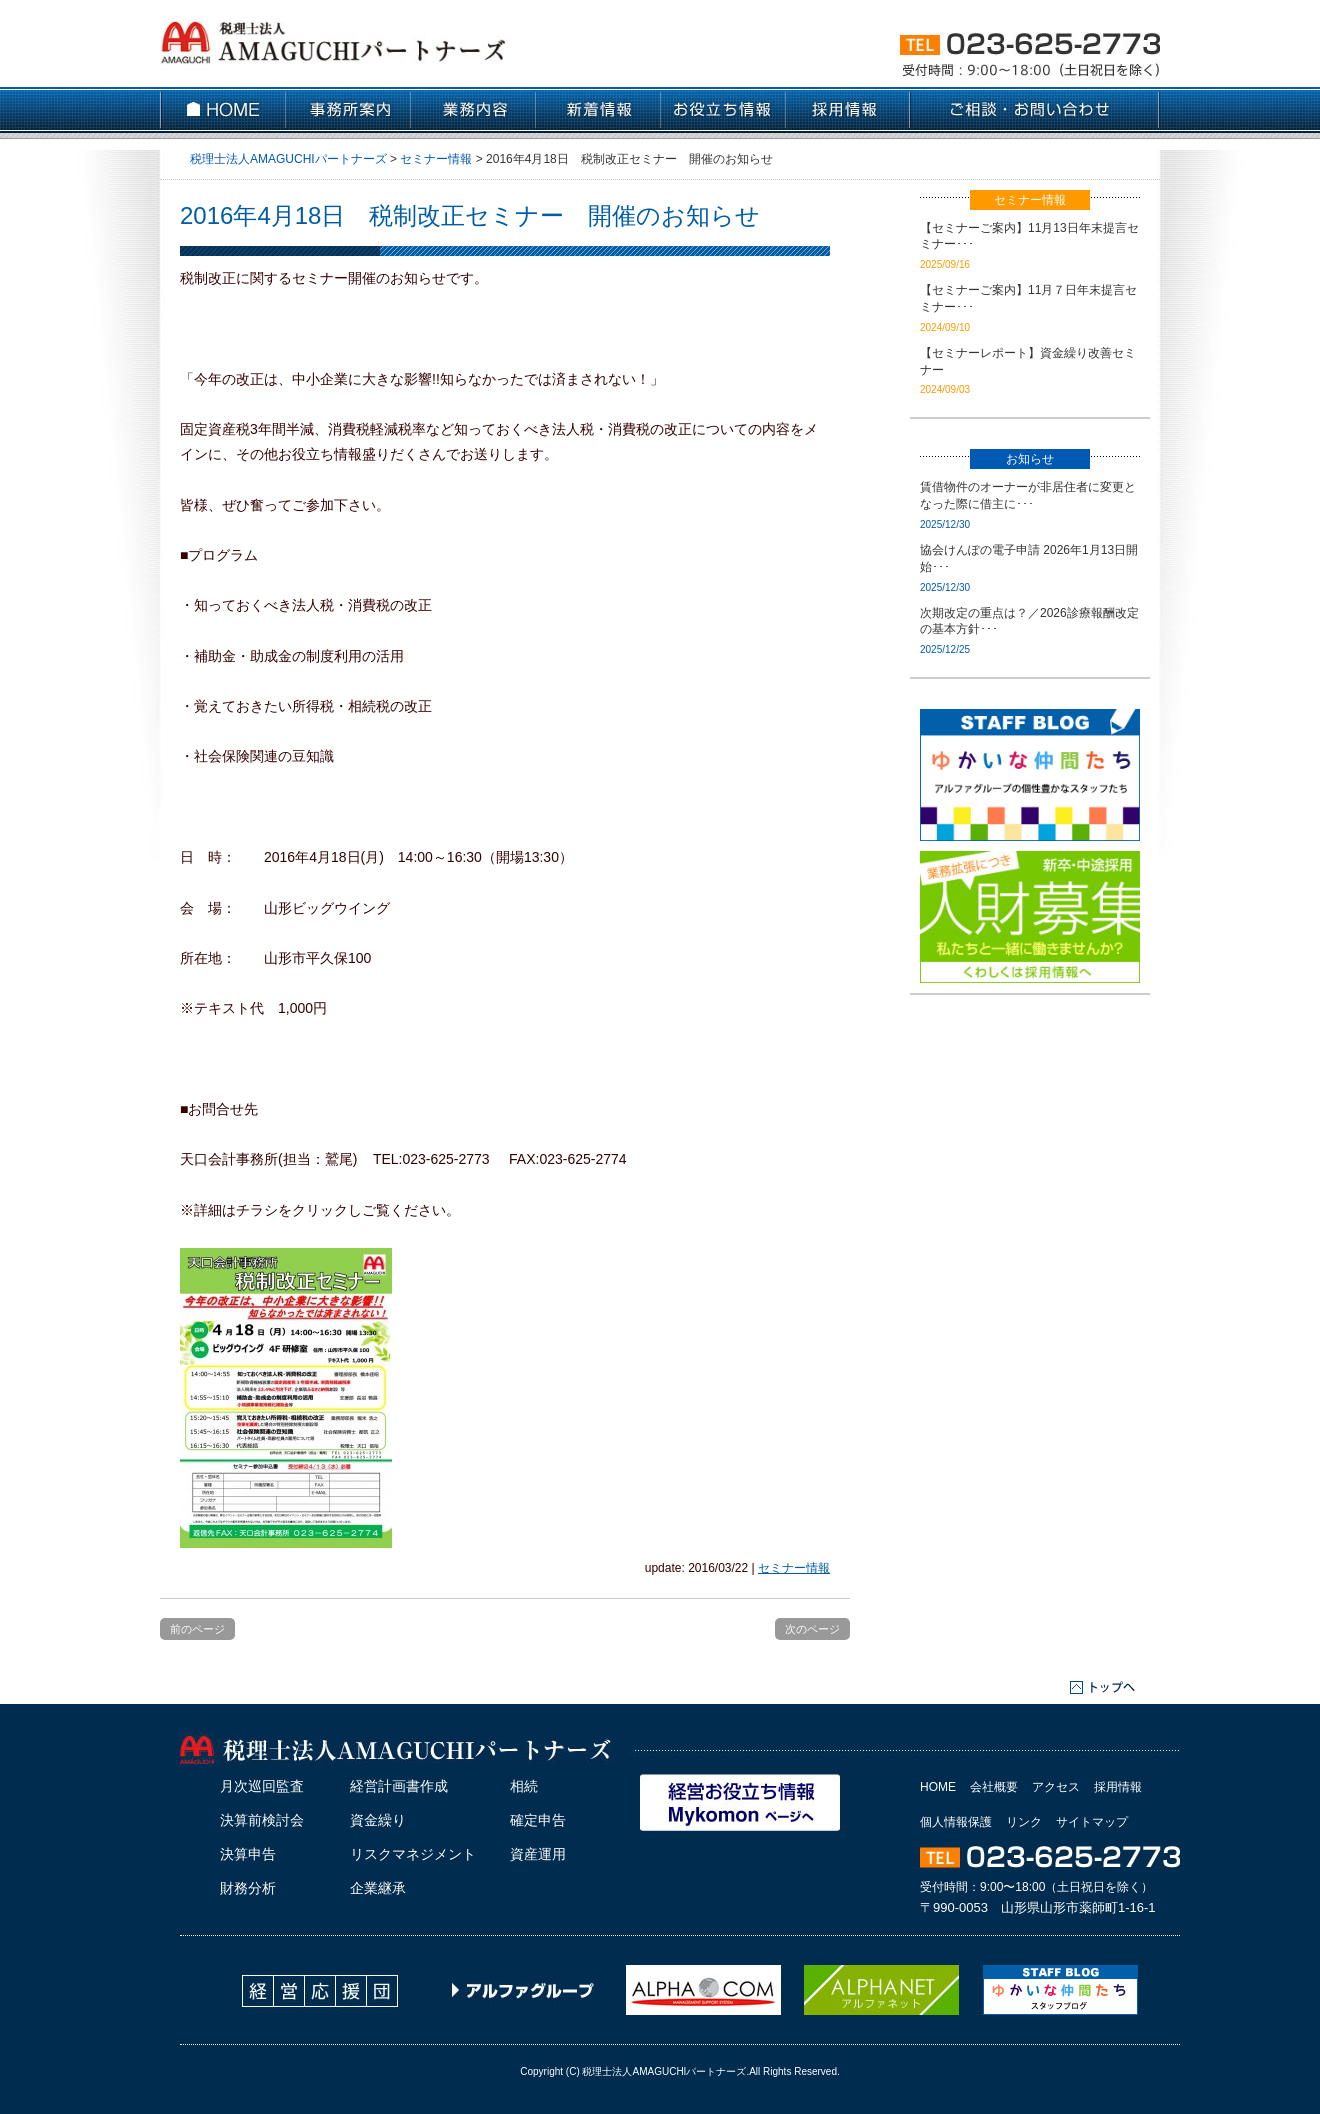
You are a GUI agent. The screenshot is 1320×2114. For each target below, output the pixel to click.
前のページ (197, 1629)
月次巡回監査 (262, 1786)
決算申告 (248, 1854)
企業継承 (378, 1888)
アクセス (1056, 1787)
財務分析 (248, 1888)
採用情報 (1118, 1787)
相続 (524, 1786)
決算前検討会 (262, 1820)
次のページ (812, 1629)
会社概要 (994, 1787)
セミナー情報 (794, 1568)
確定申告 (538, 1820)
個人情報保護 (956, 1822)
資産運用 (538, 1854)
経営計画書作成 (399, 1786)
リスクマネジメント (413, 1854)
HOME (938, 1787)
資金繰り (378, 1820)
